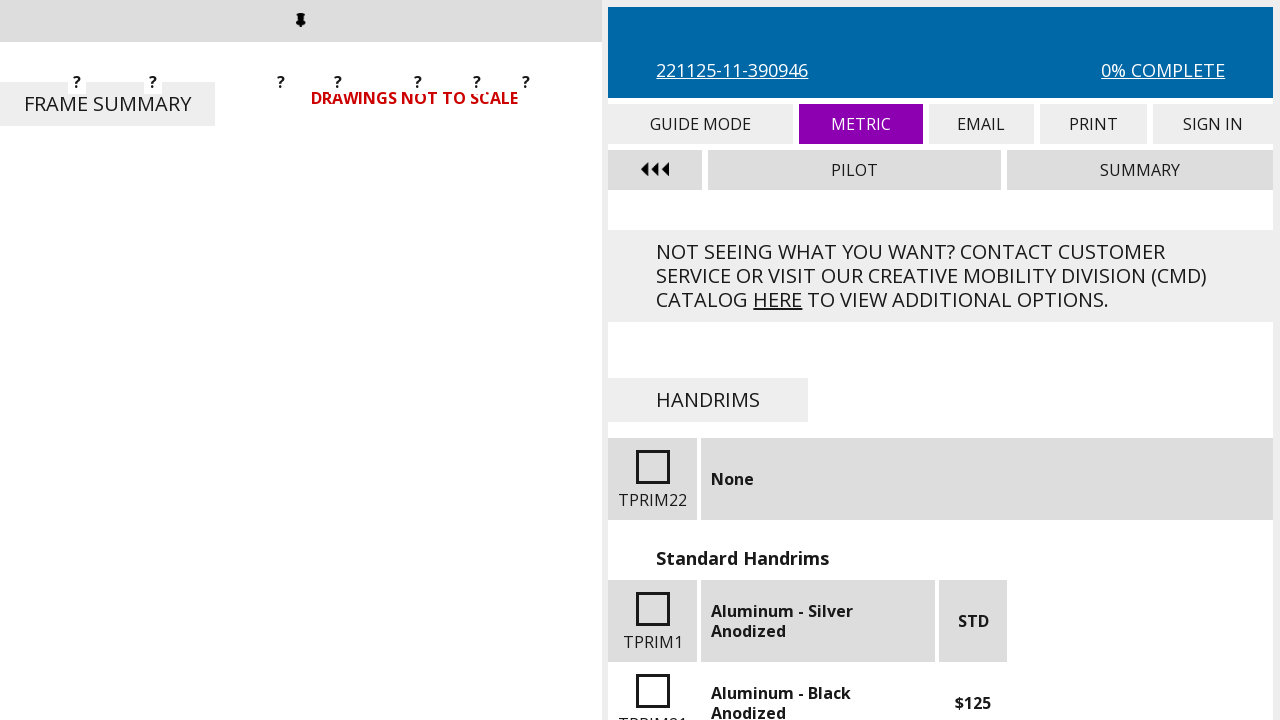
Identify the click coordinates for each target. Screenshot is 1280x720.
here (777, 299)
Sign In (1213, 124)
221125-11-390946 (732, 70)
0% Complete (1163, 70)
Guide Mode (700, 124)
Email (981, 124)
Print (1093, 124)
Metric (860, 124)
